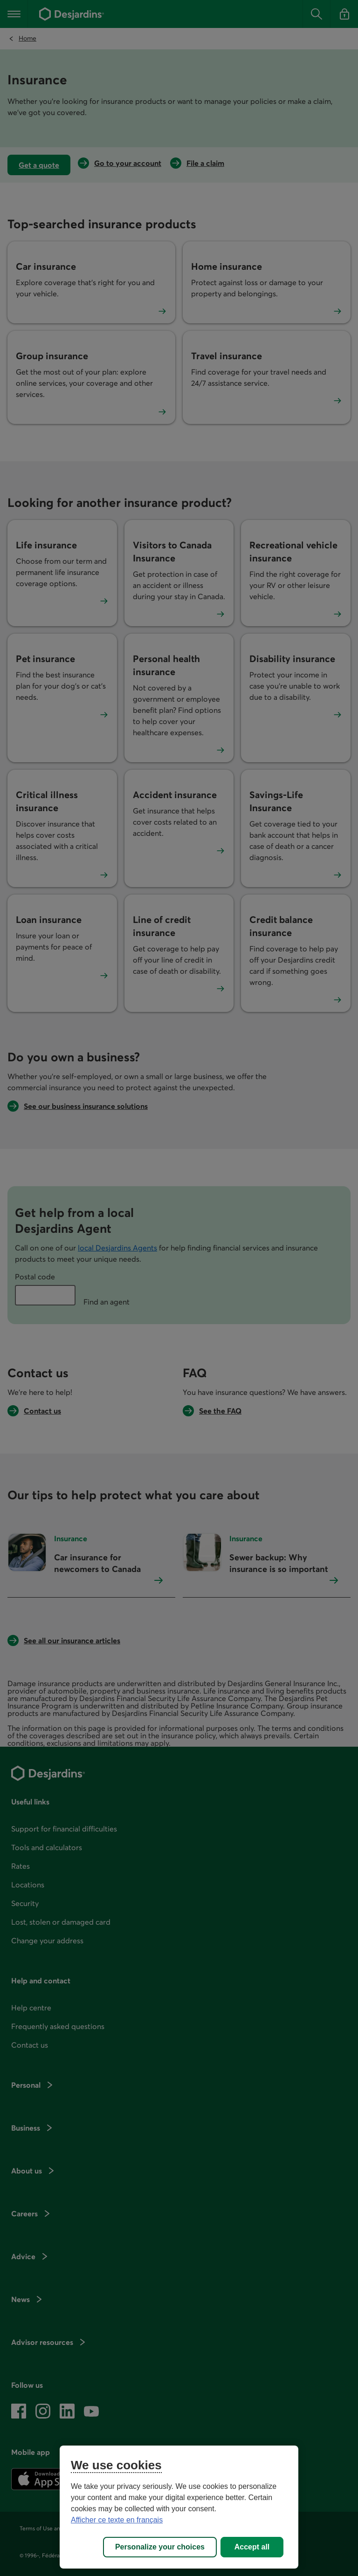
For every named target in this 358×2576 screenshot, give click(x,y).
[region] (179, 2507)
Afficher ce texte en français (117, 2520)
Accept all (252, 2547)
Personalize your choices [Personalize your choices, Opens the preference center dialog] (160, 2547)
